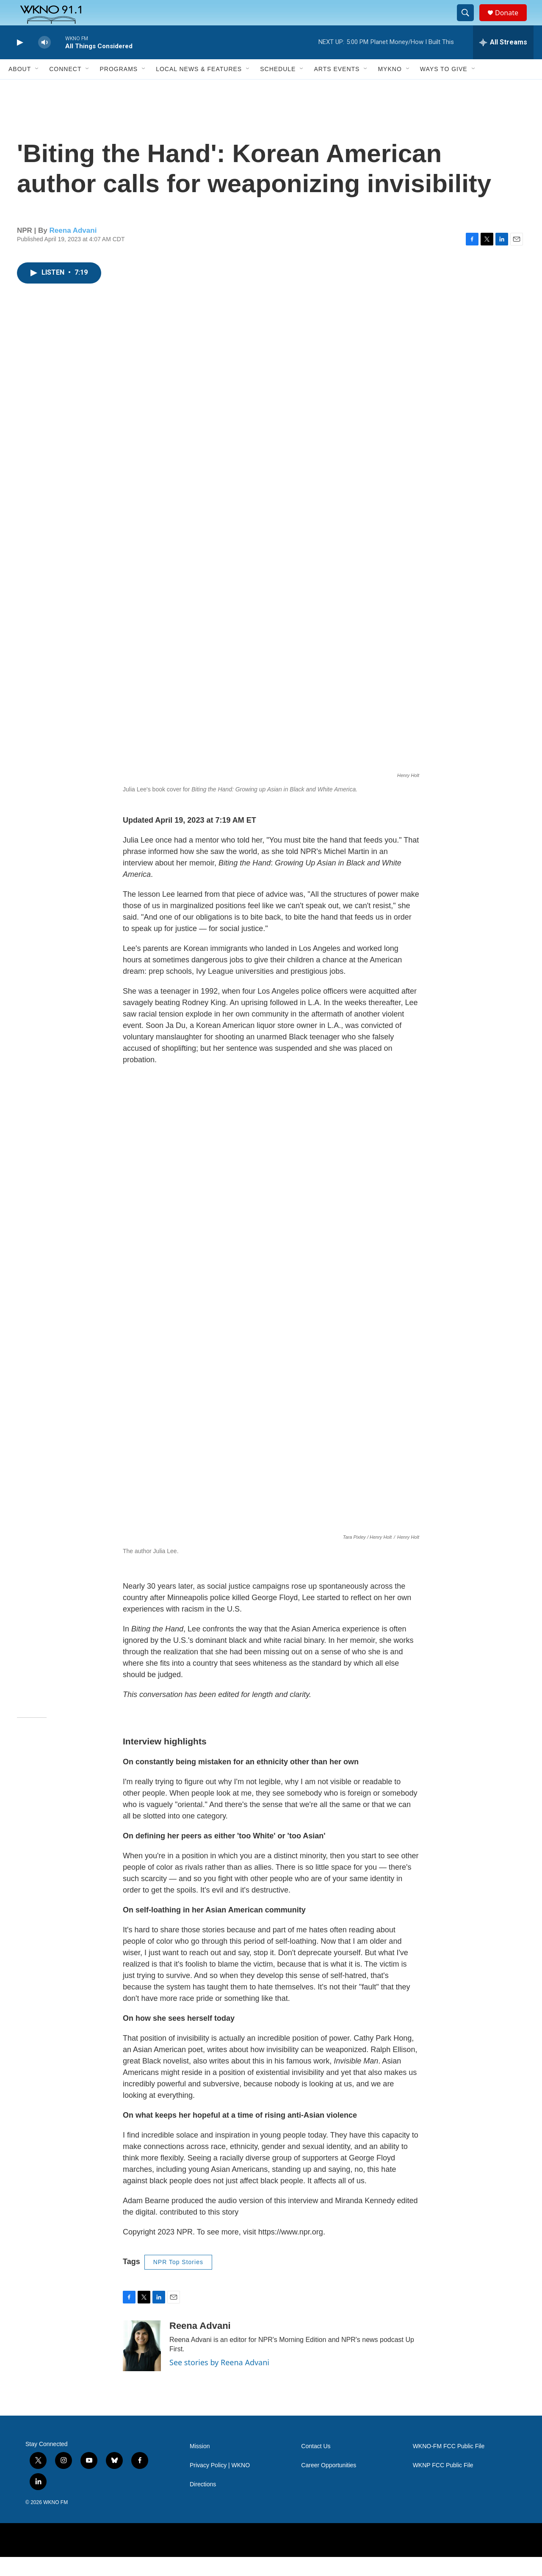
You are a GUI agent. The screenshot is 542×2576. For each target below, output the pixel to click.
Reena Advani (73, 249)
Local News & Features (199, 88)
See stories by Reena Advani (219, 2381)
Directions (203, 2503)
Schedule (278, 88)
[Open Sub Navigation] (37, 88)
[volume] (44, 61)
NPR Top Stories (178, 2281)
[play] (19, 61)
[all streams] (503, 61)
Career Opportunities (328, 2484)
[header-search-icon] (469, 22)
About (19, 88)
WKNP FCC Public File (443, 2484)
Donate (512, 22)
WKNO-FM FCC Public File (449, 2465)
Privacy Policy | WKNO (220, 2484)
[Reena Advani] (142, 2364)
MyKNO (389, 88)
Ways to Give (443, 88)
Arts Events (336, 88)
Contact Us (315, 2465)
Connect (65, 88)
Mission (200, 2465)
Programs (119, 88)
